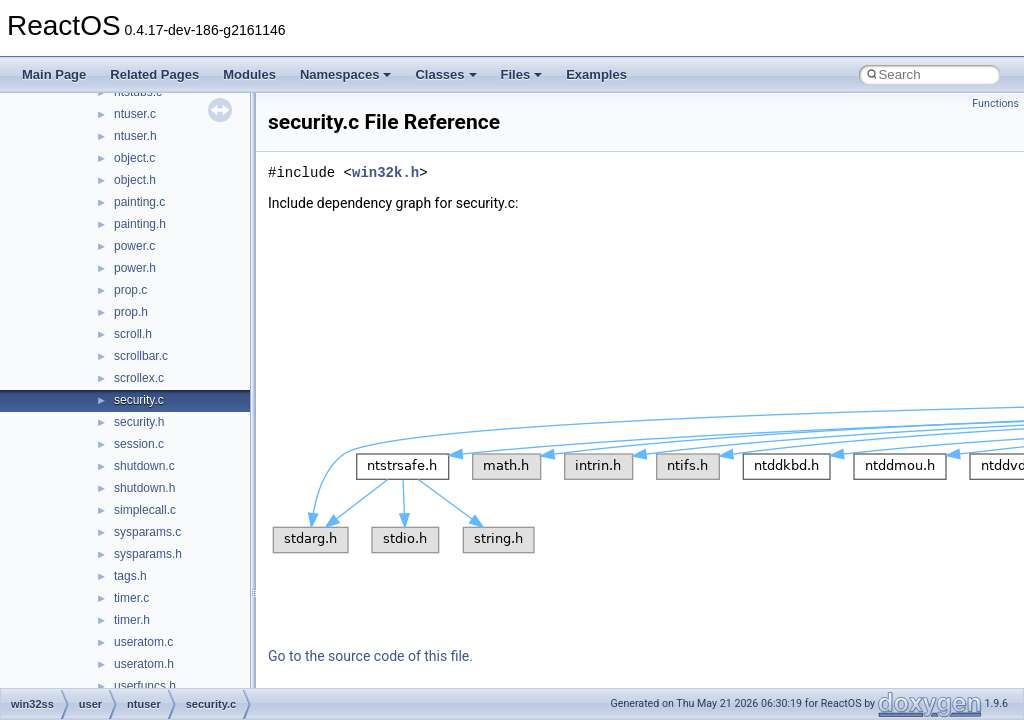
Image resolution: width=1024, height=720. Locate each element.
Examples (596, 74)
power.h (135, 268)
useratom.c (143, 642)
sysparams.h (148, 554)
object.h (135, 180)
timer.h (132, 620)
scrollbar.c (141, 356)
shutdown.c (144, 466)
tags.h (130, 576)
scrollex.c (139, 378)
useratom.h (144, 664)
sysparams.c (147, 532)
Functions (995, 103)
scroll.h (133, 334)
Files (522, 74)
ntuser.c (135, 114)
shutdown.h (144, 488)
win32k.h (385, 172)
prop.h (131, 312)
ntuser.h (135, 136)
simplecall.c (145, 510)
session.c (139, 444)
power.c (134, 246)
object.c (134, 158)
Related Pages (154, 74)
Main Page (54, 74)
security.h (139, 422)
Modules (249, 74)
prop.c (130, 290)
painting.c (139, 202)
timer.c (131, 598)
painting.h (140, 224)
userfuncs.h (145, 686)
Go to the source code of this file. (370, 656)
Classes (445, 74)
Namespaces (346, 74)
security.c (139, 400)
